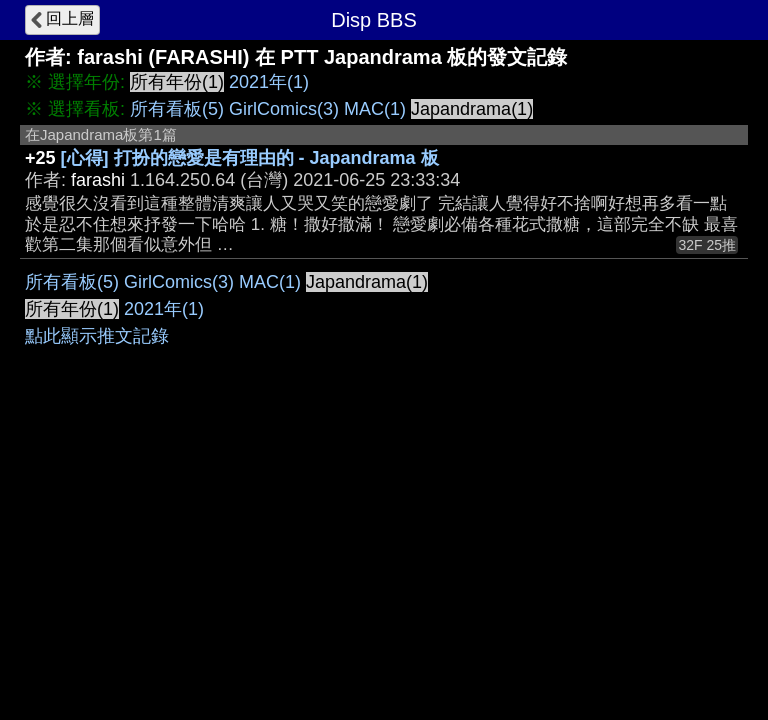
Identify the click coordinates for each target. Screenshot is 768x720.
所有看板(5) (177, 109)
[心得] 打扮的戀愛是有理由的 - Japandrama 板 (250, 158)
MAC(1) (375, 109)
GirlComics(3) (284, 109)
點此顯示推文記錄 (97, 336)
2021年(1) (269, 82)
